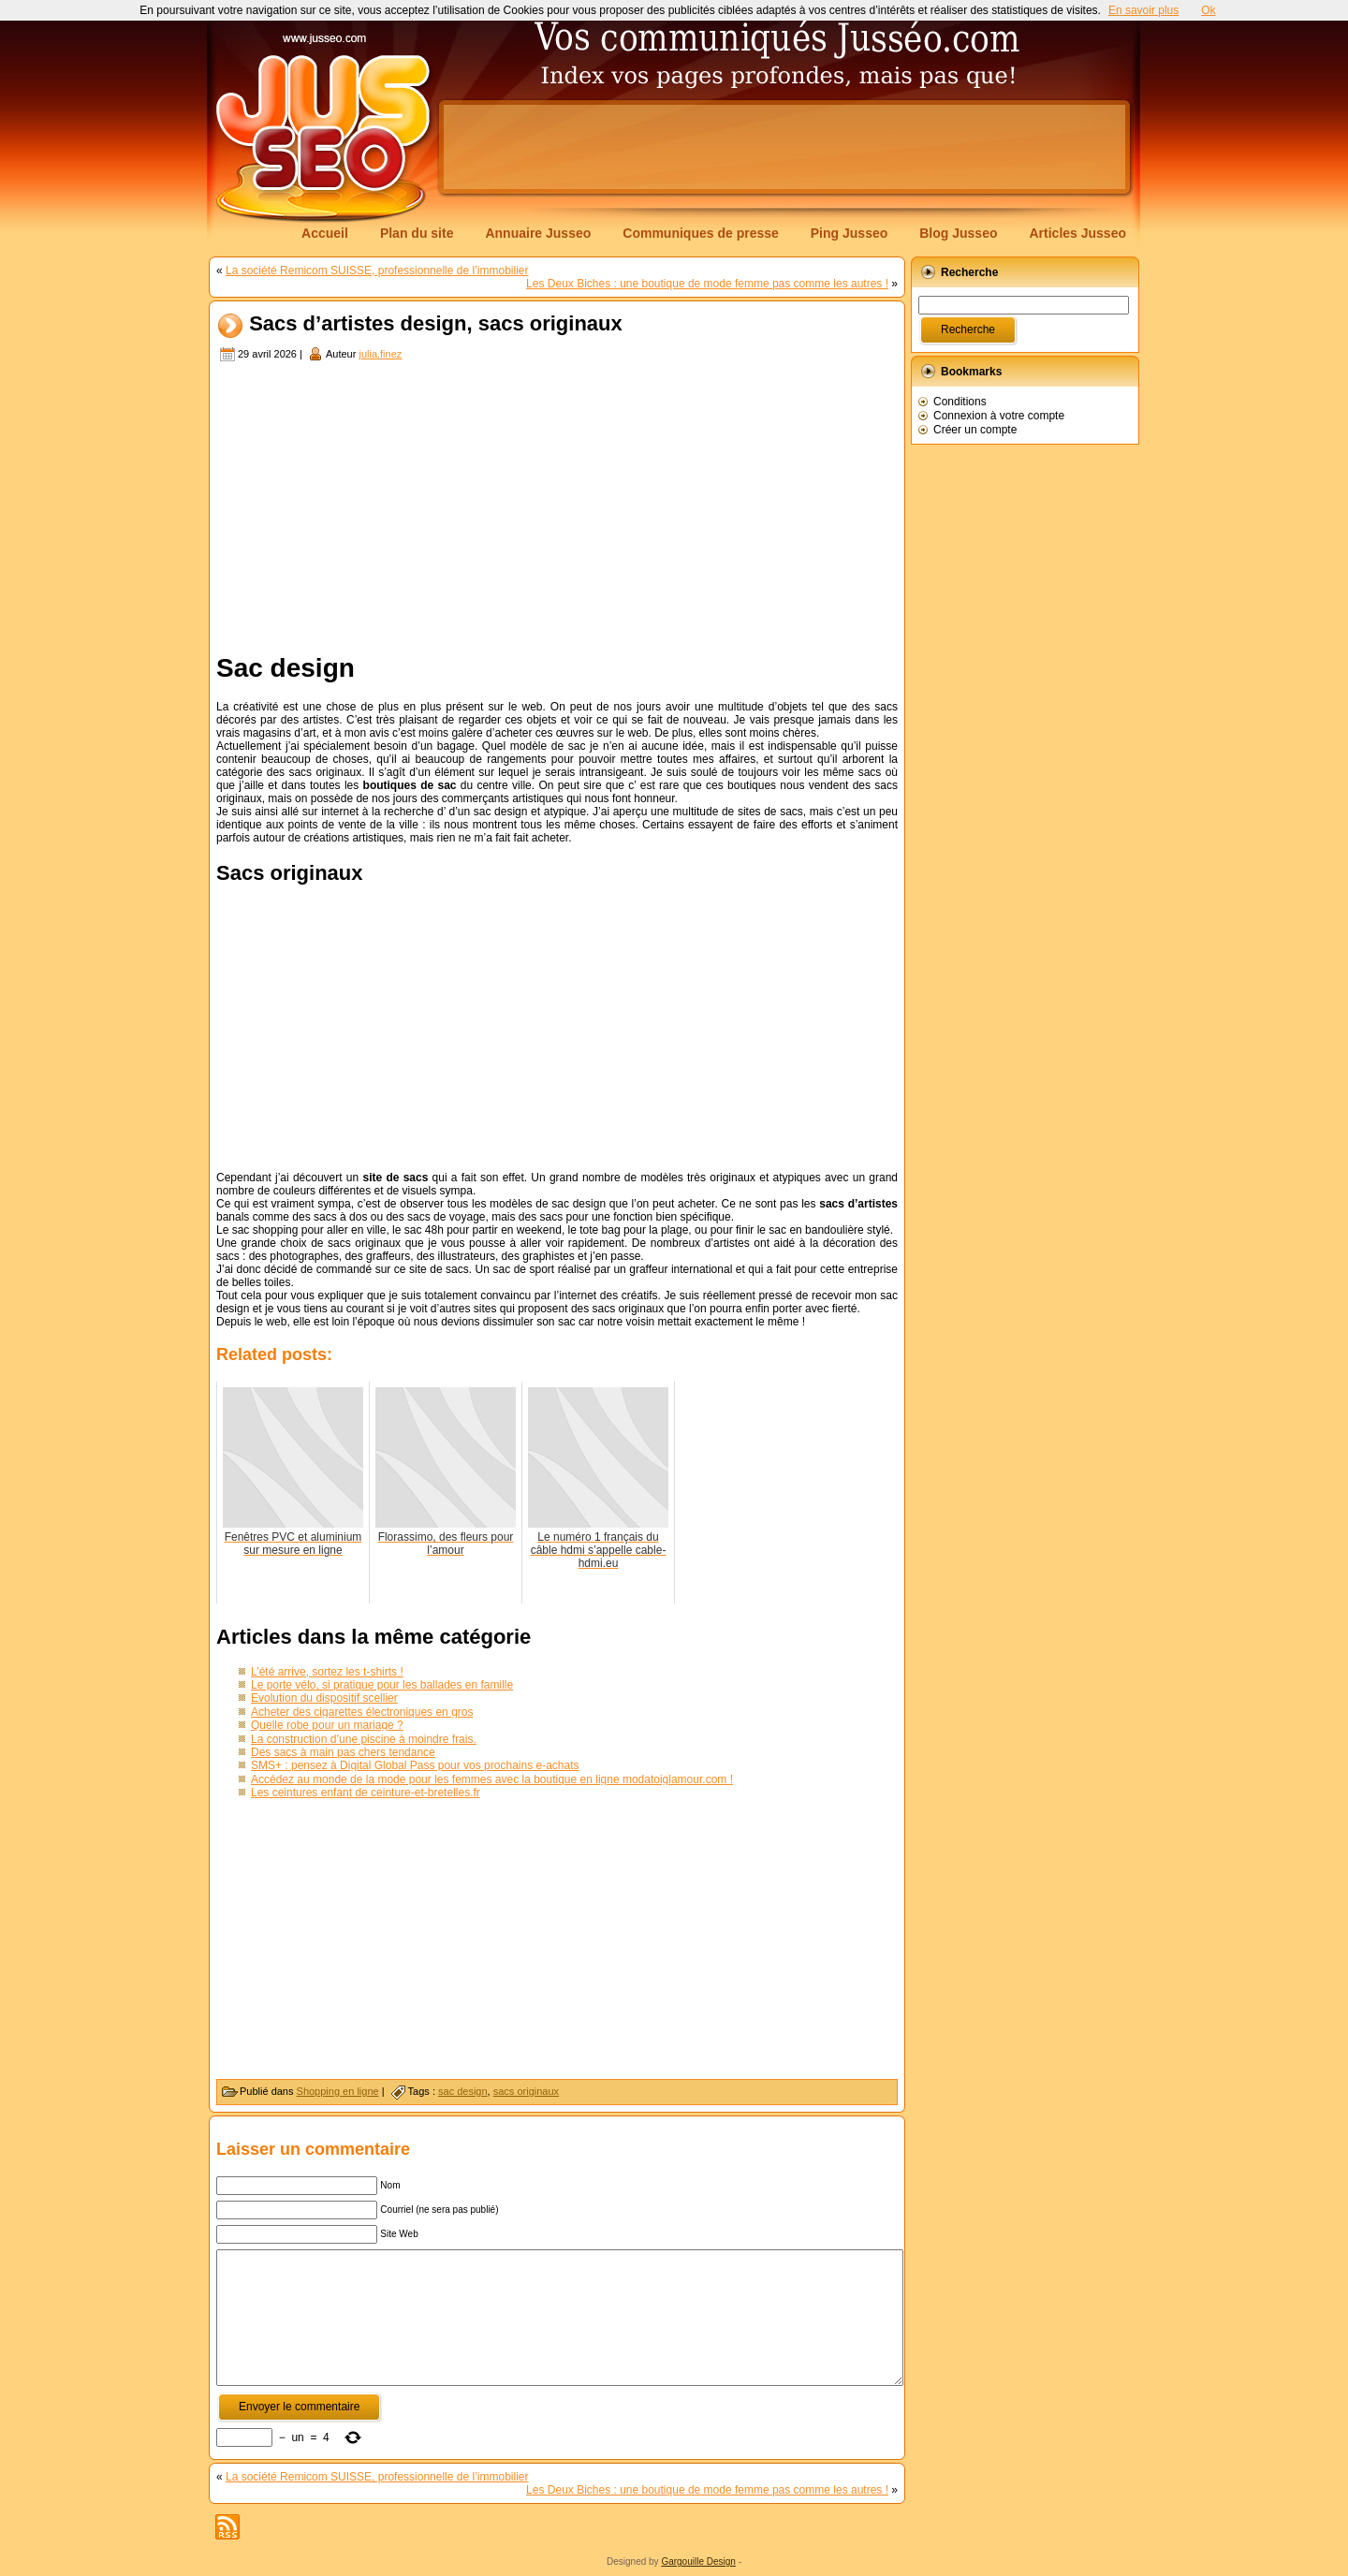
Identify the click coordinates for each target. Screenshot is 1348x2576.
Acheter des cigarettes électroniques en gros (362, 1712)
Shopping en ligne (338, 2091)
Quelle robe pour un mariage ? (327, 1725)
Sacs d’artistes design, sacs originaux (436, 324)
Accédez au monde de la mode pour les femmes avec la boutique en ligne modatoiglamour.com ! (492, 1779)
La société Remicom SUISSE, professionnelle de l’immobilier (377, 270)
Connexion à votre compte (998, 415)
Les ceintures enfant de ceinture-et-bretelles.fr (365, 1792)
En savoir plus (1143, 10)
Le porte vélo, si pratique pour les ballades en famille (382, 1684)
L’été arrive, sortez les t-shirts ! (327, 1671)
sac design (463, 2091)
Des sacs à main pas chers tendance (343, 1752)
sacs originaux (526, 2091)
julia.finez (380, 353)
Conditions (960, 401)
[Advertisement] (784, 147)
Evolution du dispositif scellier (324, 1698)
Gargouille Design (698, 2561)
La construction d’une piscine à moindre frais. (363, 1739)
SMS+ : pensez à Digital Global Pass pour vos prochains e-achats (415, 1765)
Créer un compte (975, 429)
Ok (1208, 10)
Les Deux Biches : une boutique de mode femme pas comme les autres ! (707, 283)
